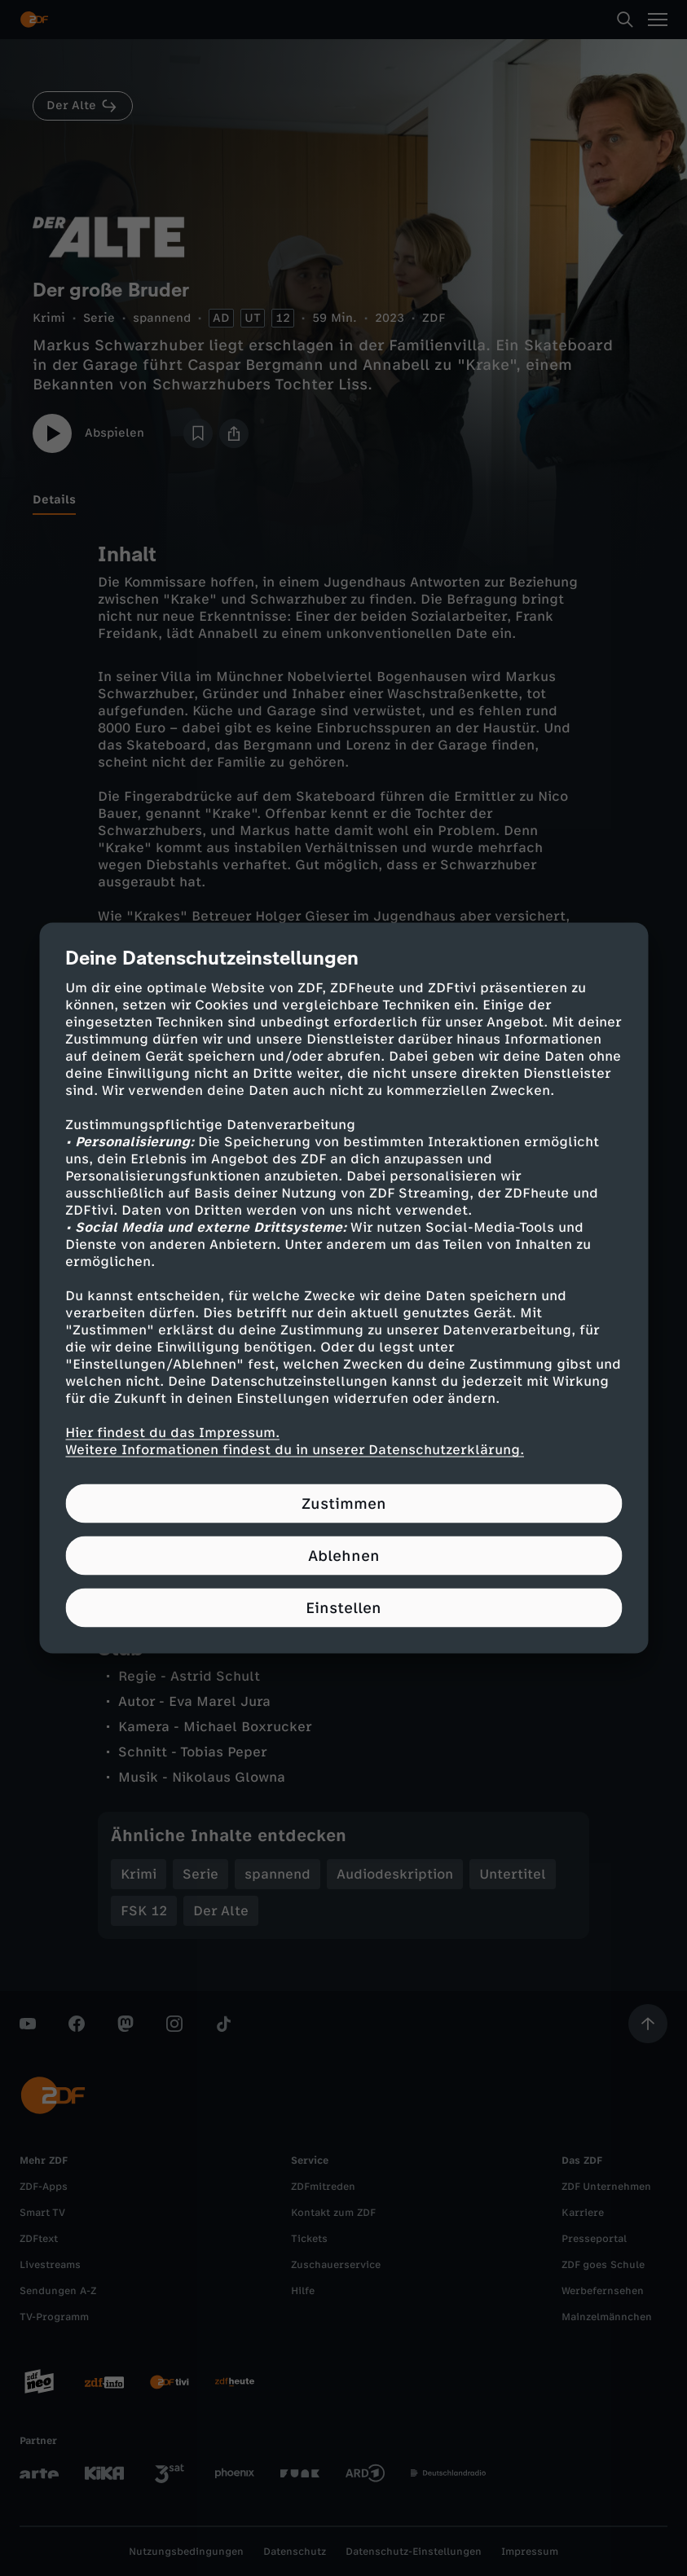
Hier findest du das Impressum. (172, 1432)
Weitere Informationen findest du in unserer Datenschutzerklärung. (294, 1449)
